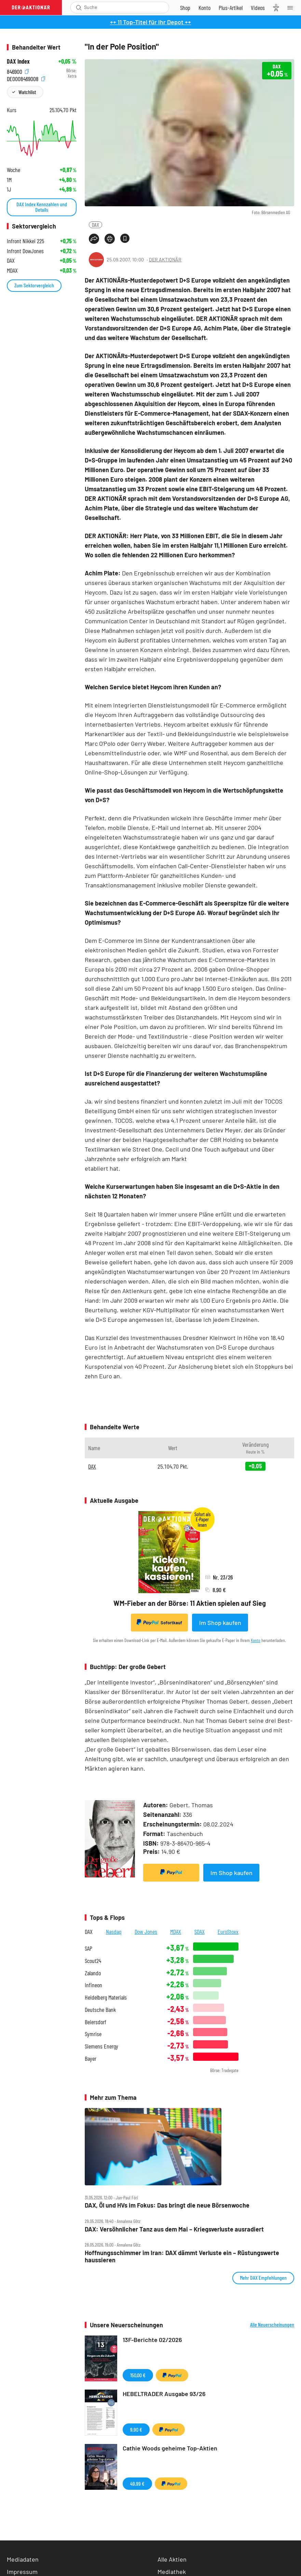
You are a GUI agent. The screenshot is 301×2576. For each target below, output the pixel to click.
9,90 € (136, 2429)
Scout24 (93, 1960)
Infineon (93, 1985)
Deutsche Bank (100, 2009)
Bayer (90, 2058)
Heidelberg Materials (106, 1997)
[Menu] (292, 7)
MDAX (175, 1931)
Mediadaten (23, 2559)
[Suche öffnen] (78, 7)
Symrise (93, 2034)
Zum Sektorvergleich (34, 285)
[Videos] (258, 7)
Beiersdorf (95, 2022)
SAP (88, 1948)
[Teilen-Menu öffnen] (94, 239)
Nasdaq (114, 1931)
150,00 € (138, 2375)
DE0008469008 (26, 78)
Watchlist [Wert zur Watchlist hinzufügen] (27, 92)
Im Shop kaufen (220, 1622)
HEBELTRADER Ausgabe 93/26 (164, 2393)
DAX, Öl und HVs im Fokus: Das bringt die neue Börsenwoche (167, 2205)
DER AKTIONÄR (165, 259)
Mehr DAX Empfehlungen (263, 2277)
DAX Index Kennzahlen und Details (41, 207)
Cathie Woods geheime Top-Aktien (170, 2448)
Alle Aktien (172, 2559)
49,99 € (137, 2483)
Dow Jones (146, 1931)
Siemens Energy (101, 2046)
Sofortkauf (159, 1622)
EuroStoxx (228, 1931)
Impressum (22, 2571)
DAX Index (18, 61)
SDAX (199, 1931)
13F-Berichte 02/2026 (152, 2339)
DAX (95, 224)
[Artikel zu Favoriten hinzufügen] (124, 238)
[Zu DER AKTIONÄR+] (231, 7)
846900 (18, 71)
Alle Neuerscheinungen (272, 2324)
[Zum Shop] (185, 7)
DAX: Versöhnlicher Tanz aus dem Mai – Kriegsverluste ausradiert (174, 2229)
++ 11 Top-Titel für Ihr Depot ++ (150, 22)
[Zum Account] (204, 7)
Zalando (93, 1973)
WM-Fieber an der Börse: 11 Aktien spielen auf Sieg (189, 1603)
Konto (255, 1640)
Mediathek (172, 2571)
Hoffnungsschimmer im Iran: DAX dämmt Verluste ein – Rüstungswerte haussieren (182, 2256)
